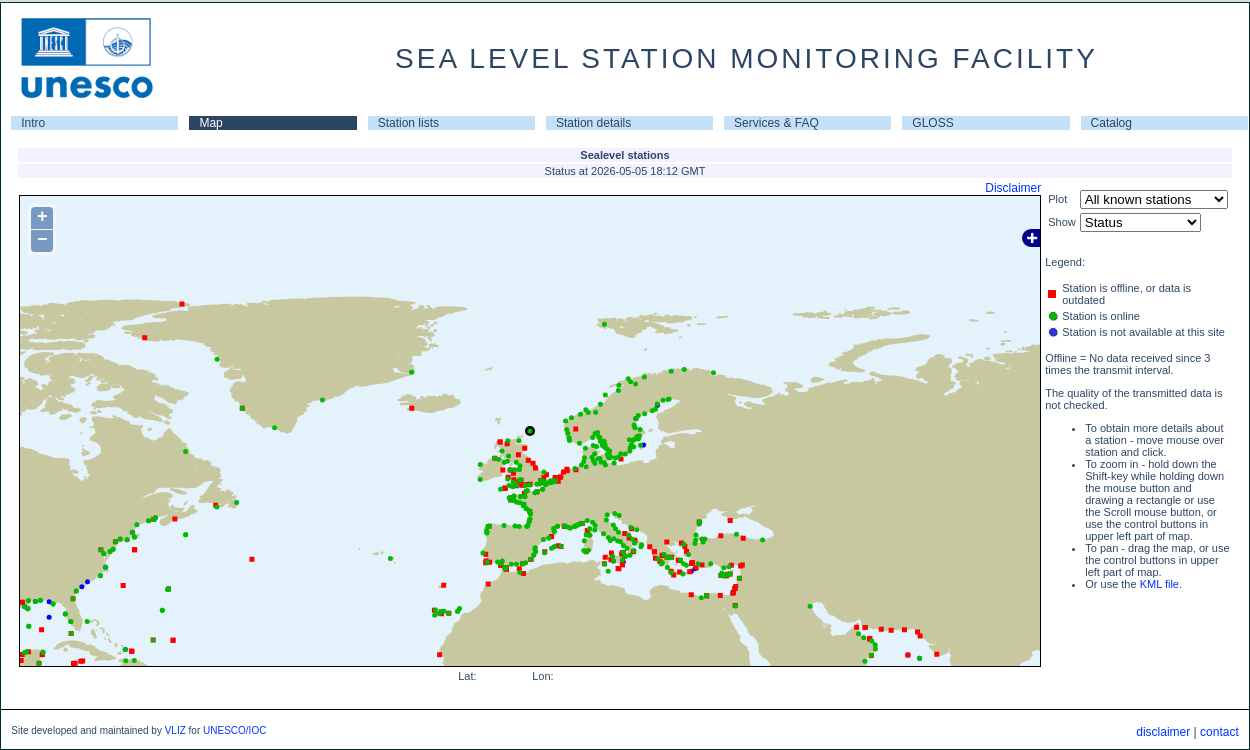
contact (1219, 732)
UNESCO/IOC (234, 730)
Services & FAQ (776, 123)
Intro (33, 123)
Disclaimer (1013, 188)
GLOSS (932, 123)
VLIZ (175, 730)
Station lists (408, 123)
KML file (1159, 584)
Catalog (1111, 123)
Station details (593, 123)
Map (210, 123)
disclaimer (1163, 732)
